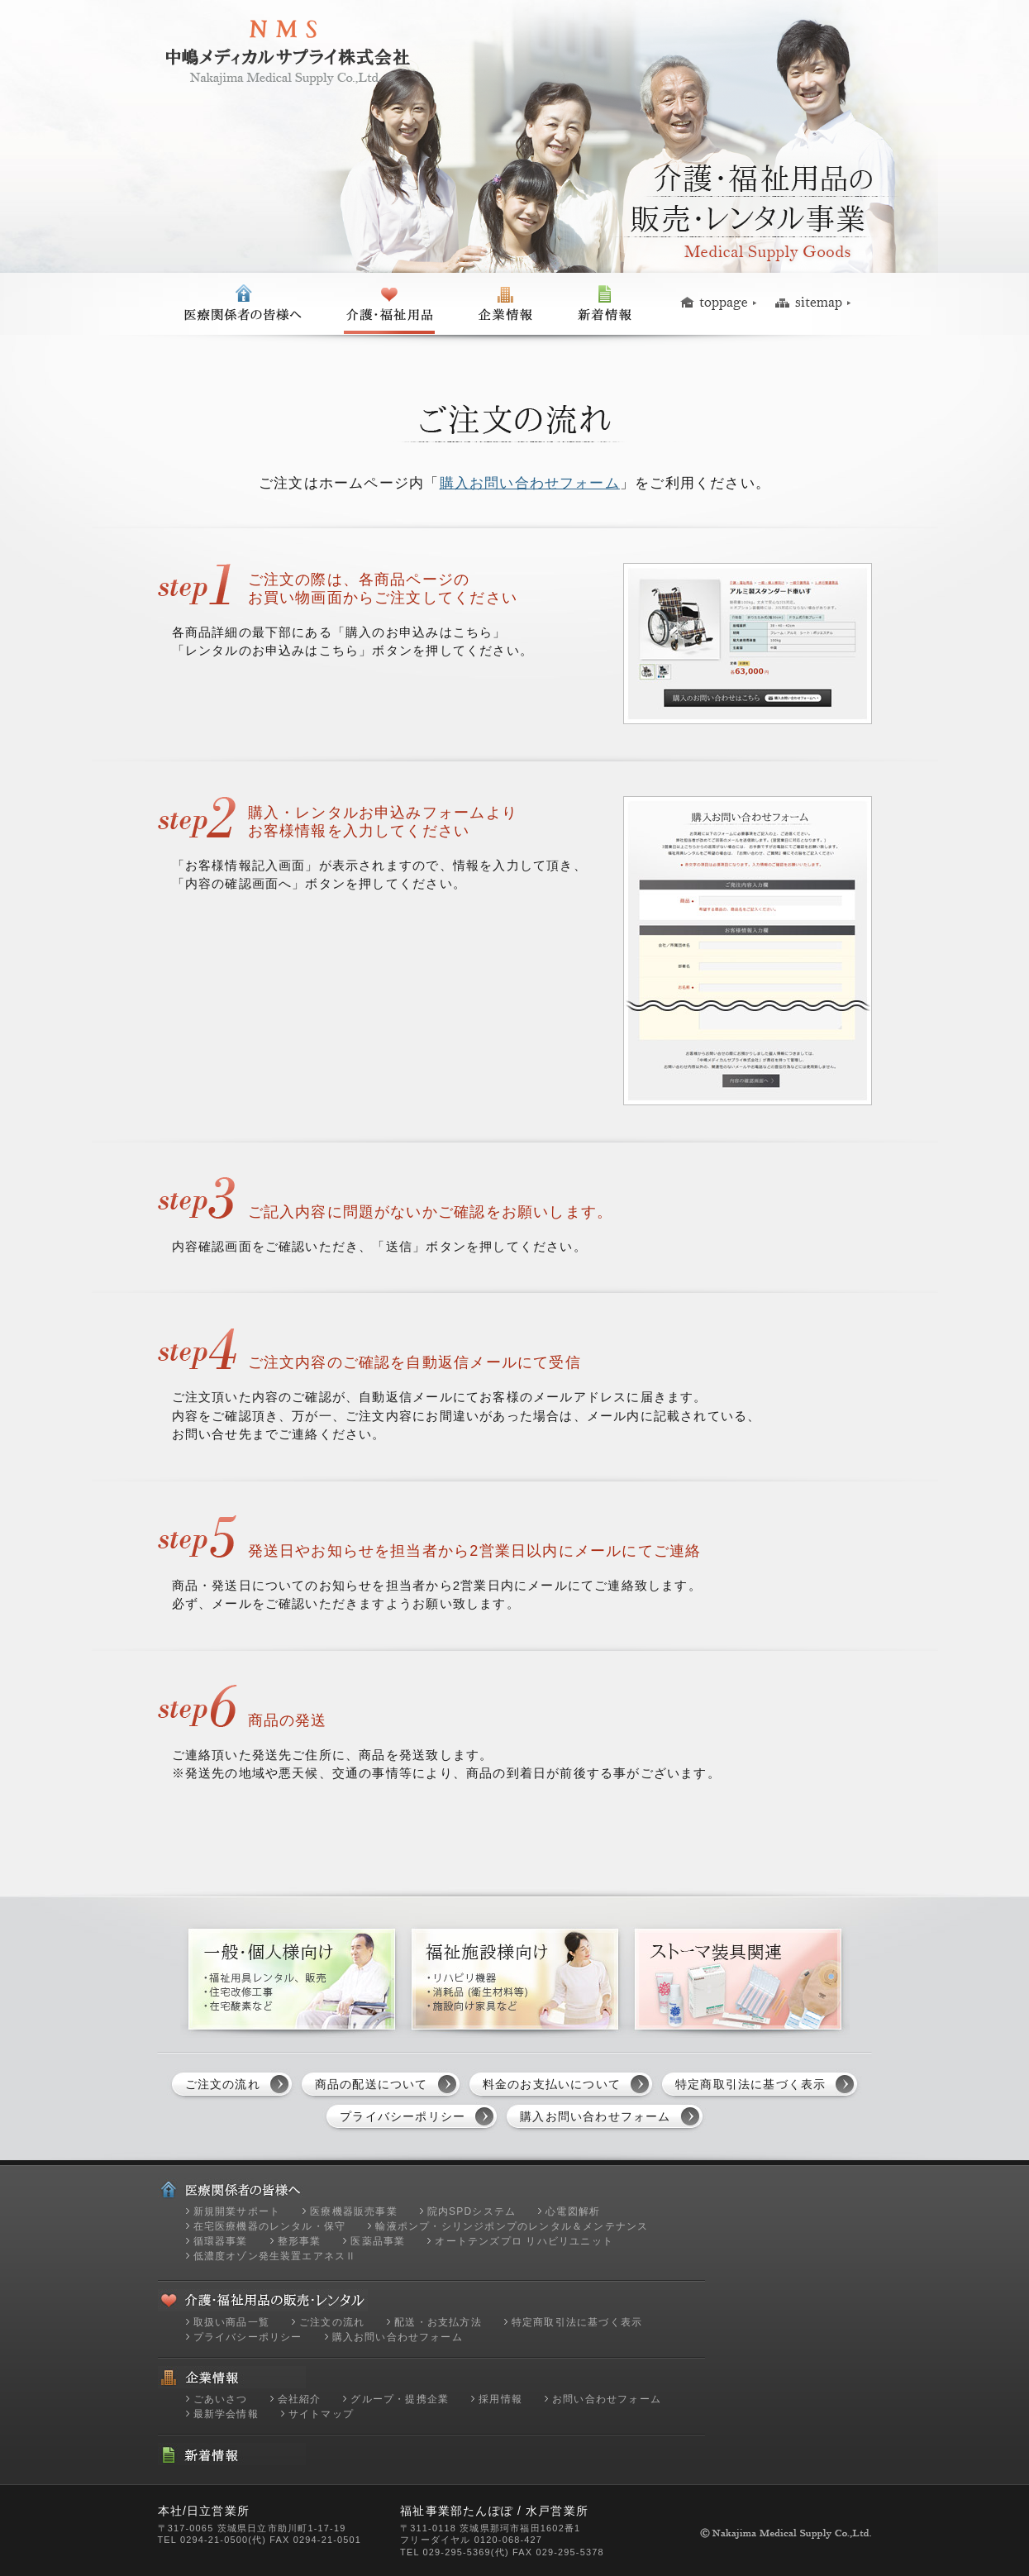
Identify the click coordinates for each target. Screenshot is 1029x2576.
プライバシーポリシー (402, 2116)
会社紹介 (300, 2399)
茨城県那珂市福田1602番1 (520, 2528)
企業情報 (505, 304)
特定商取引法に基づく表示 (750, 2084)
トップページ (720, 304)
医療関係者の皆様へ (242, 304)
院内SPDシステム (471, 2211)
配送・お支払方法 (438, 2322)
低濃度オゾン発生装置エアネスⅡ (275, 2256)
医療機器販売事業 (354, 2211)
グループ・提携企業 (399, 2399)
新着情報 (604, 304)
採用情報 (500, 2399)
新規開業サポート (237, 2211)
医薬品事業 (377, 2241)
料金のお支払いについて (552, 2084)
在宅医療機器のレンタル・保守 (269, 2226)
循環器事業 (220, 2241)
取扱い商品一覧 (231, 2322)
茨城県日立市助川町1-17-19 (281, 2528)
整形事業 (300, 2241)
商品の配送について (371, 2084)
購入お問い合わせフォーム (530, 483)
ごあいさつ (220, 2399)
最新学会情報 (226, 2414)
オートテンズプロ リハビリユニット (524, 2241)
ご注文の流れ (222, 2084)
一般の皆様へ (389, 304)
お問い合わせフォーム (606, 2399)
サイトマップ (813, 304)
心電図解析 (572, 2211)
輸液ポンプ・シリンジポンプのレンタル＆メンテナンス (511, 2226)
